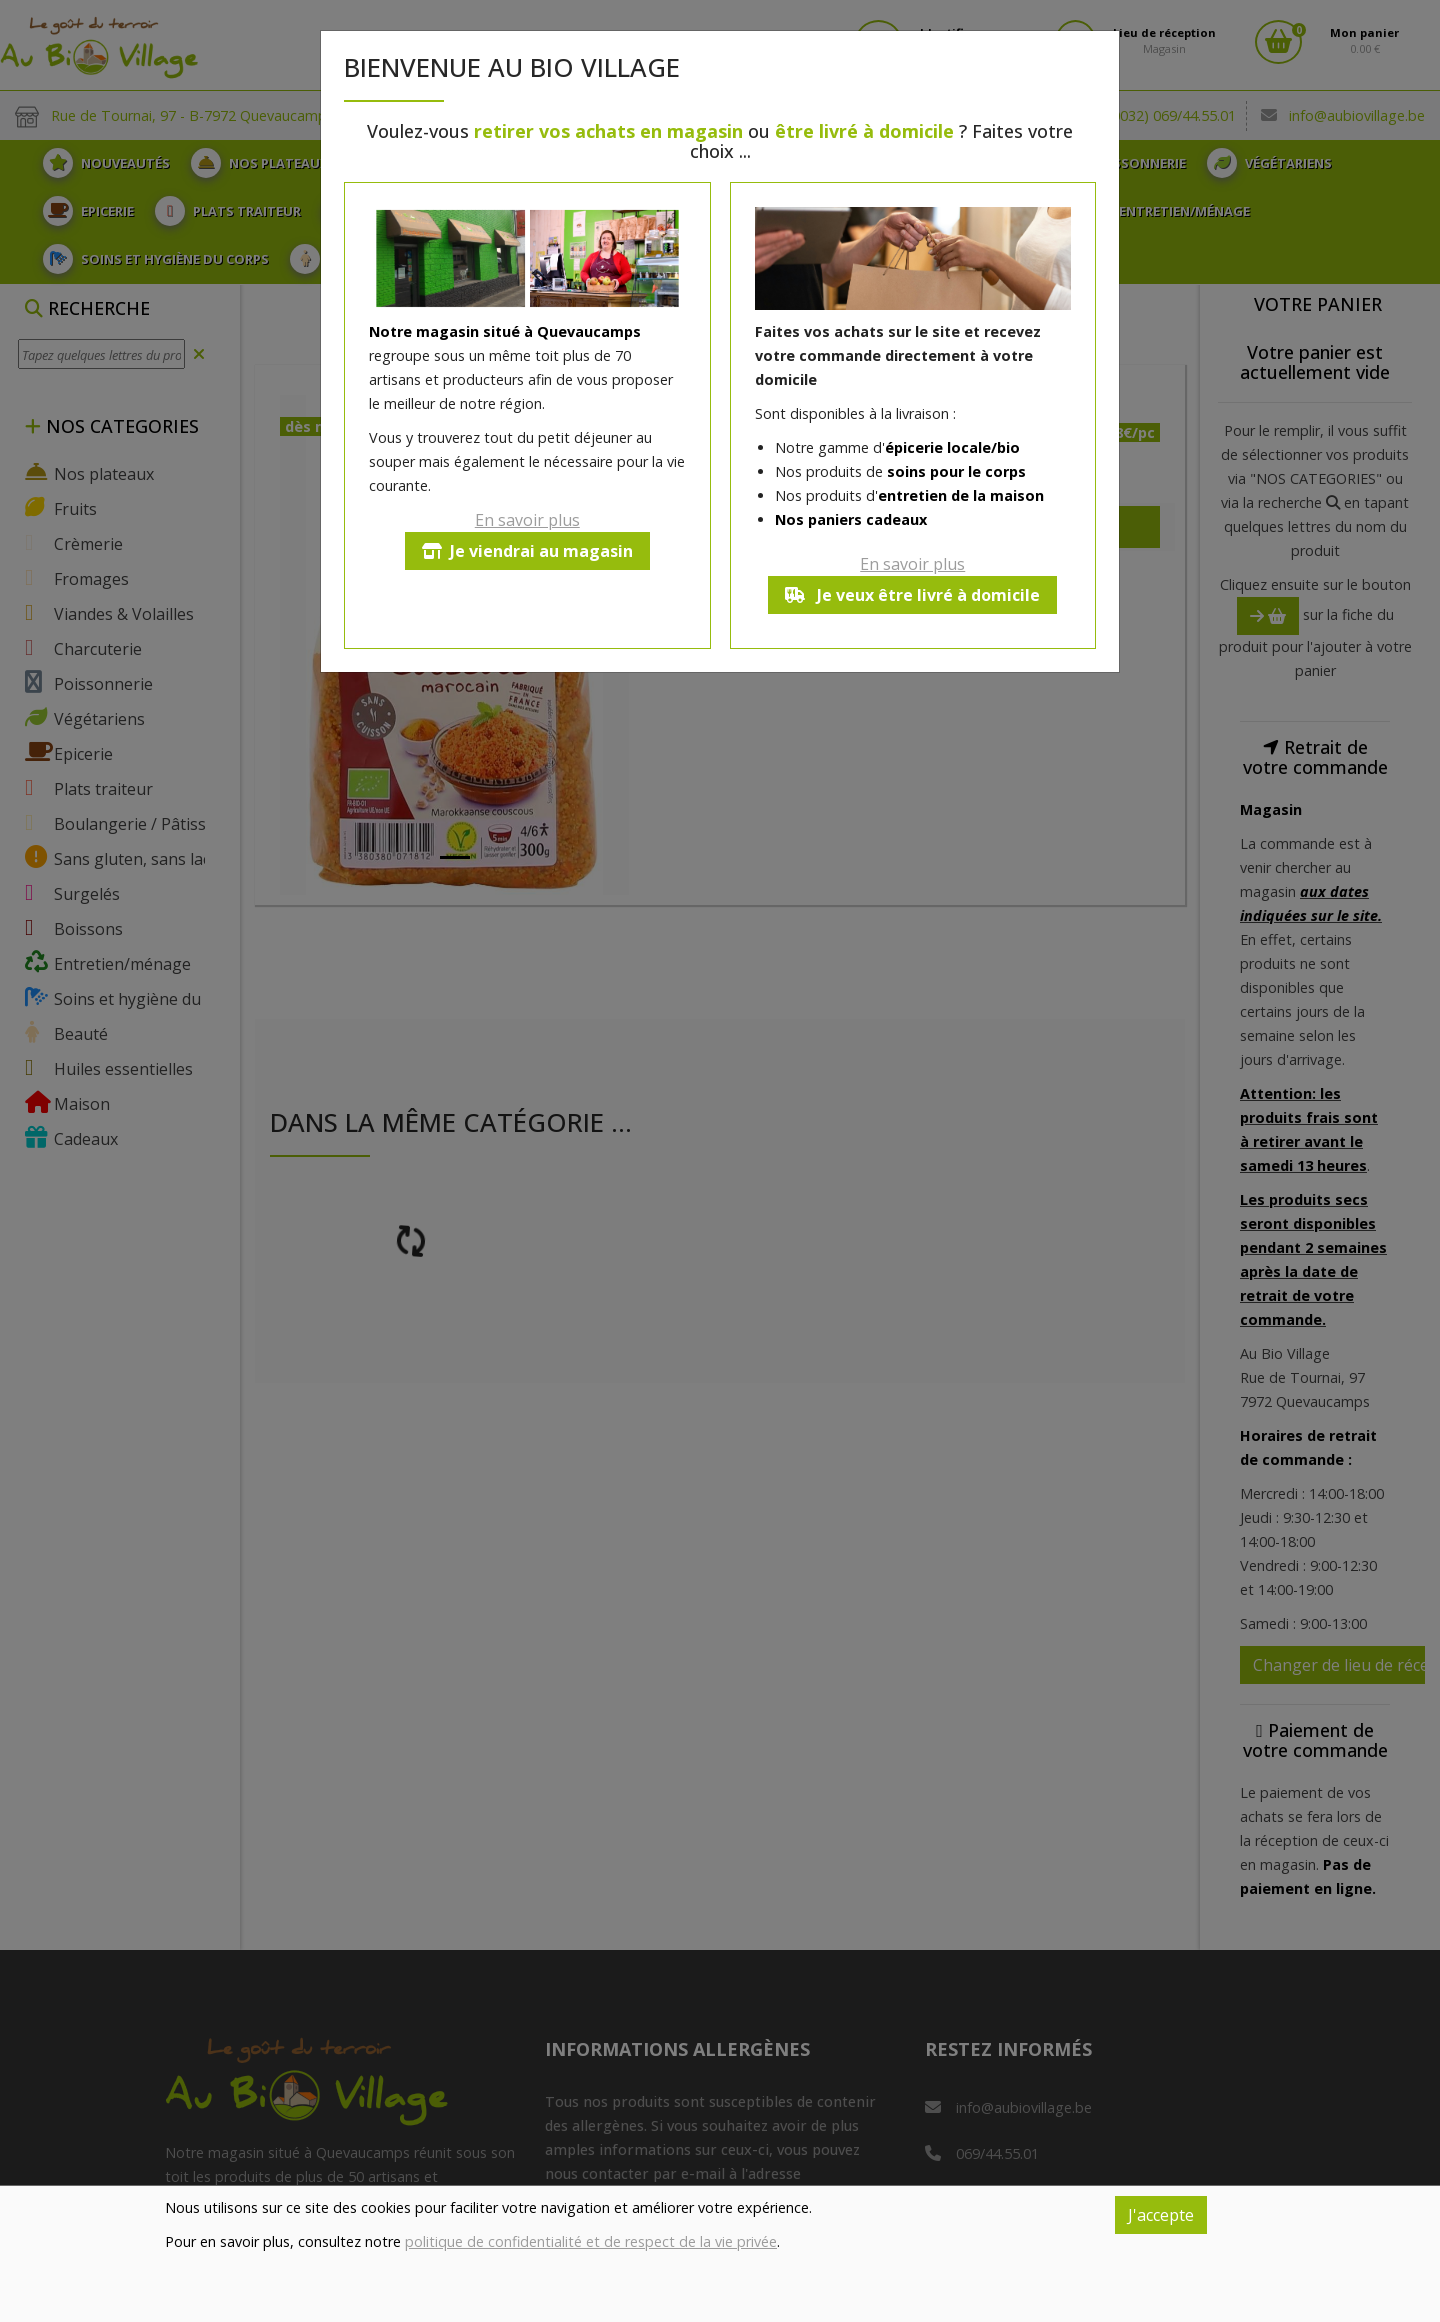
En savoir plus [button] (527, 520)
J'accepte (1161, 2215)
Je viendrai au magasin (527, 551)
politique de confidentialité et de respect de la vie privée (591, 2241)
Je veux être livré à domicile (912, 595)
